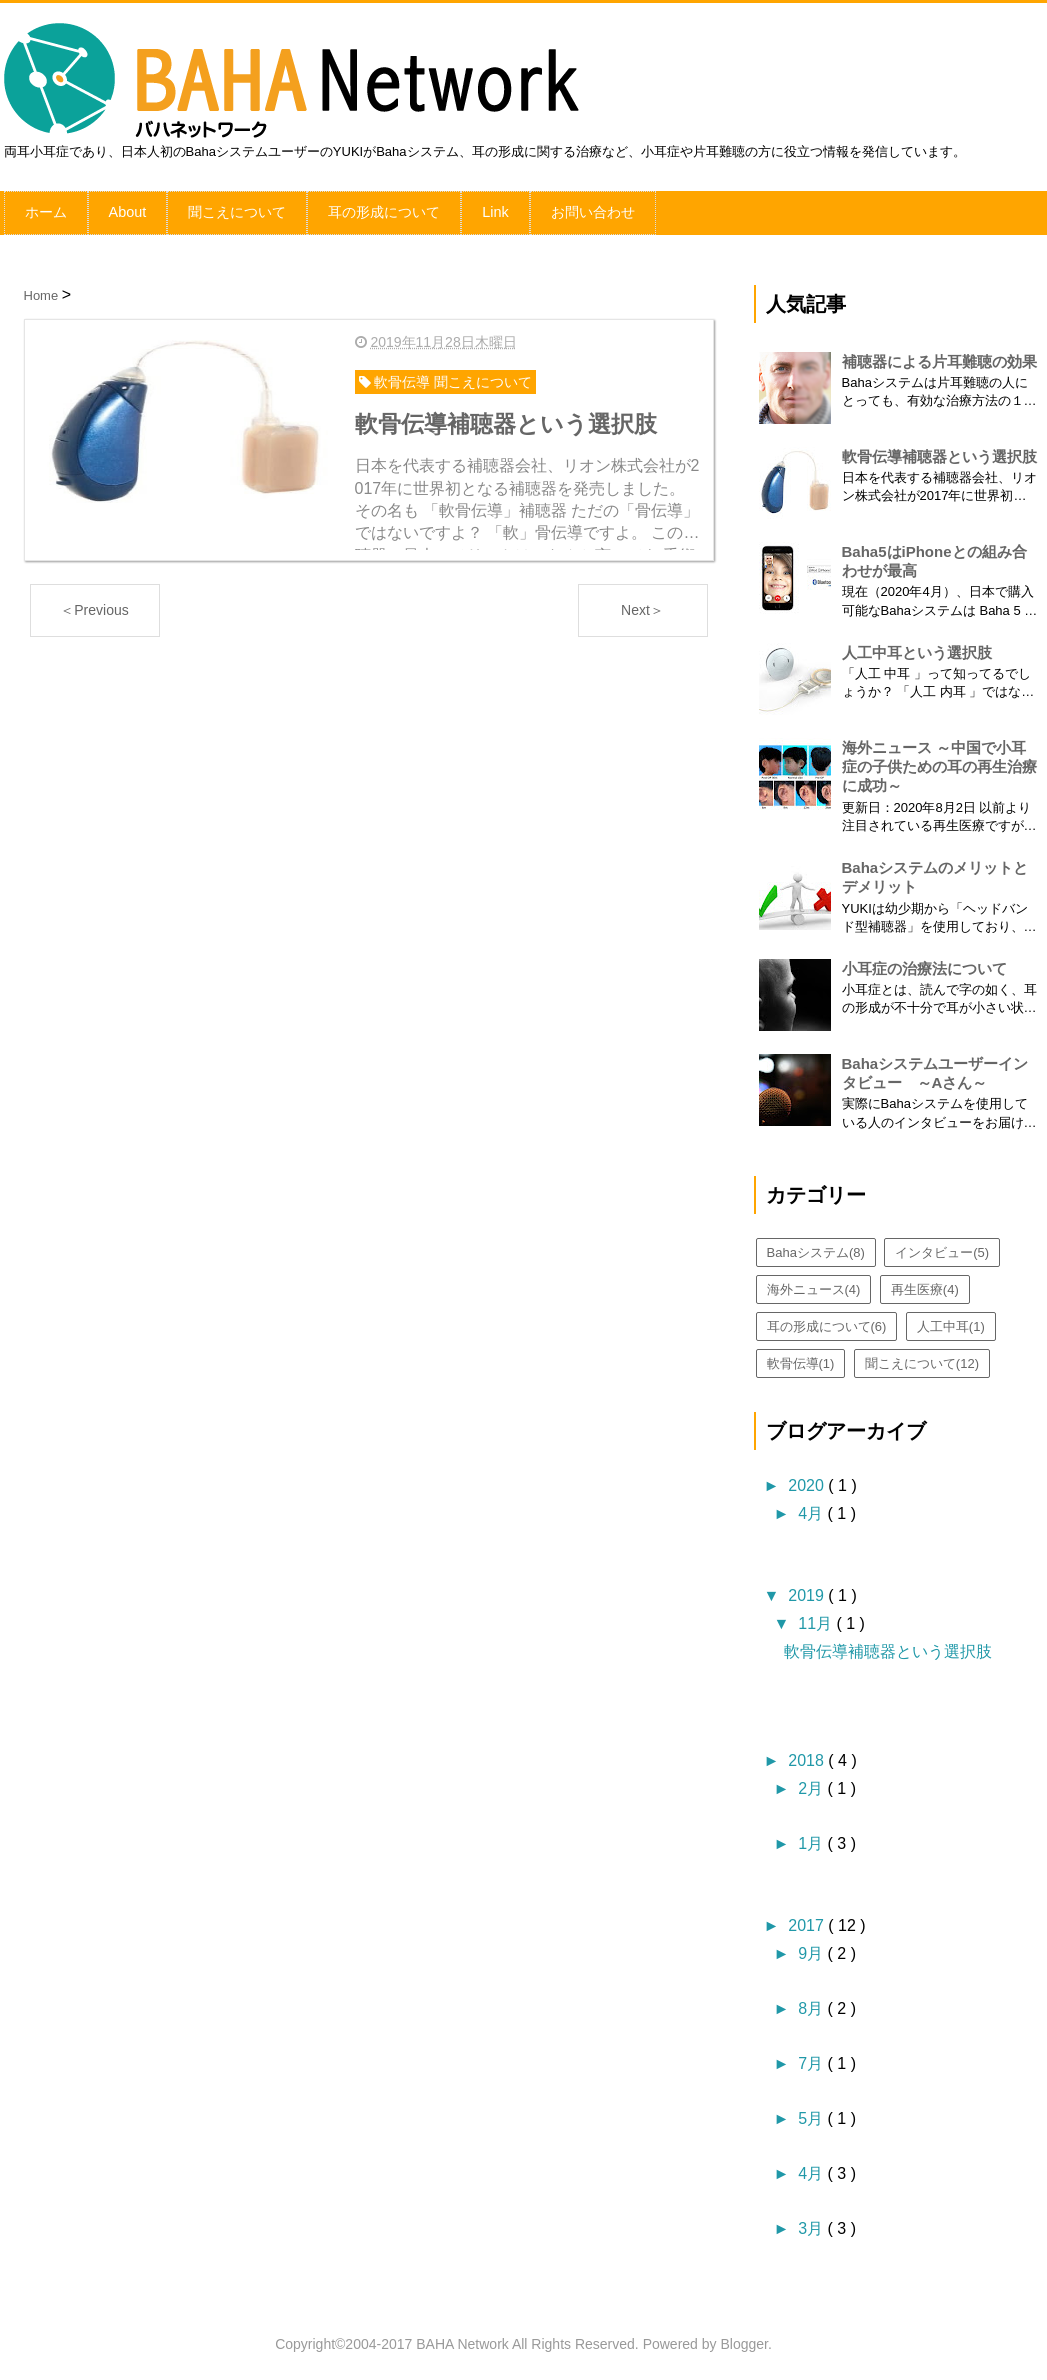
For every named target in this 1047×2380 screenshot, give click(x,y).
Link (494, 210)
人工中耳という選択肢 (917, 647)
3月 (812, 2223)
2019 (808, 1590)
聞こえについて (236, 210)
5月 (812, 2113)
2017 (808, 1920)
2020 (808, 1480)
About (127, 210)
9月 (812, 1948)
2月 (812, 1783)
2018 (808, 1755)
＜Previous (94, 604)
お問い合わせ (591, 210)
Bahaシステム (816, 1247)
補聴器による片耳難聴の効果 (939, 356)
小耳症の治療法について (924, 963)
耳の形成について (383, 210)
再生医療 (925, 1284)
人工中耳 (951, 1321)
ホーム (46, 210)
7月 (812, 2058)
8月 (812, 2003)
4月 (812, 1508)
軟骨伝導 (801, 1358)
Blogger (743, 2339)
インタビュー (942, 1247)
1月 (812, 1838)
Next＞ (642, 604)
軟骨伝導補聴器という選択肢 (939, 451)
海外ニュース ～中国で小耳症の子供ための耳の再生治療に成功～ (939, 761)
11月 (817, 1618)
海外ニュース (814, 1284)
